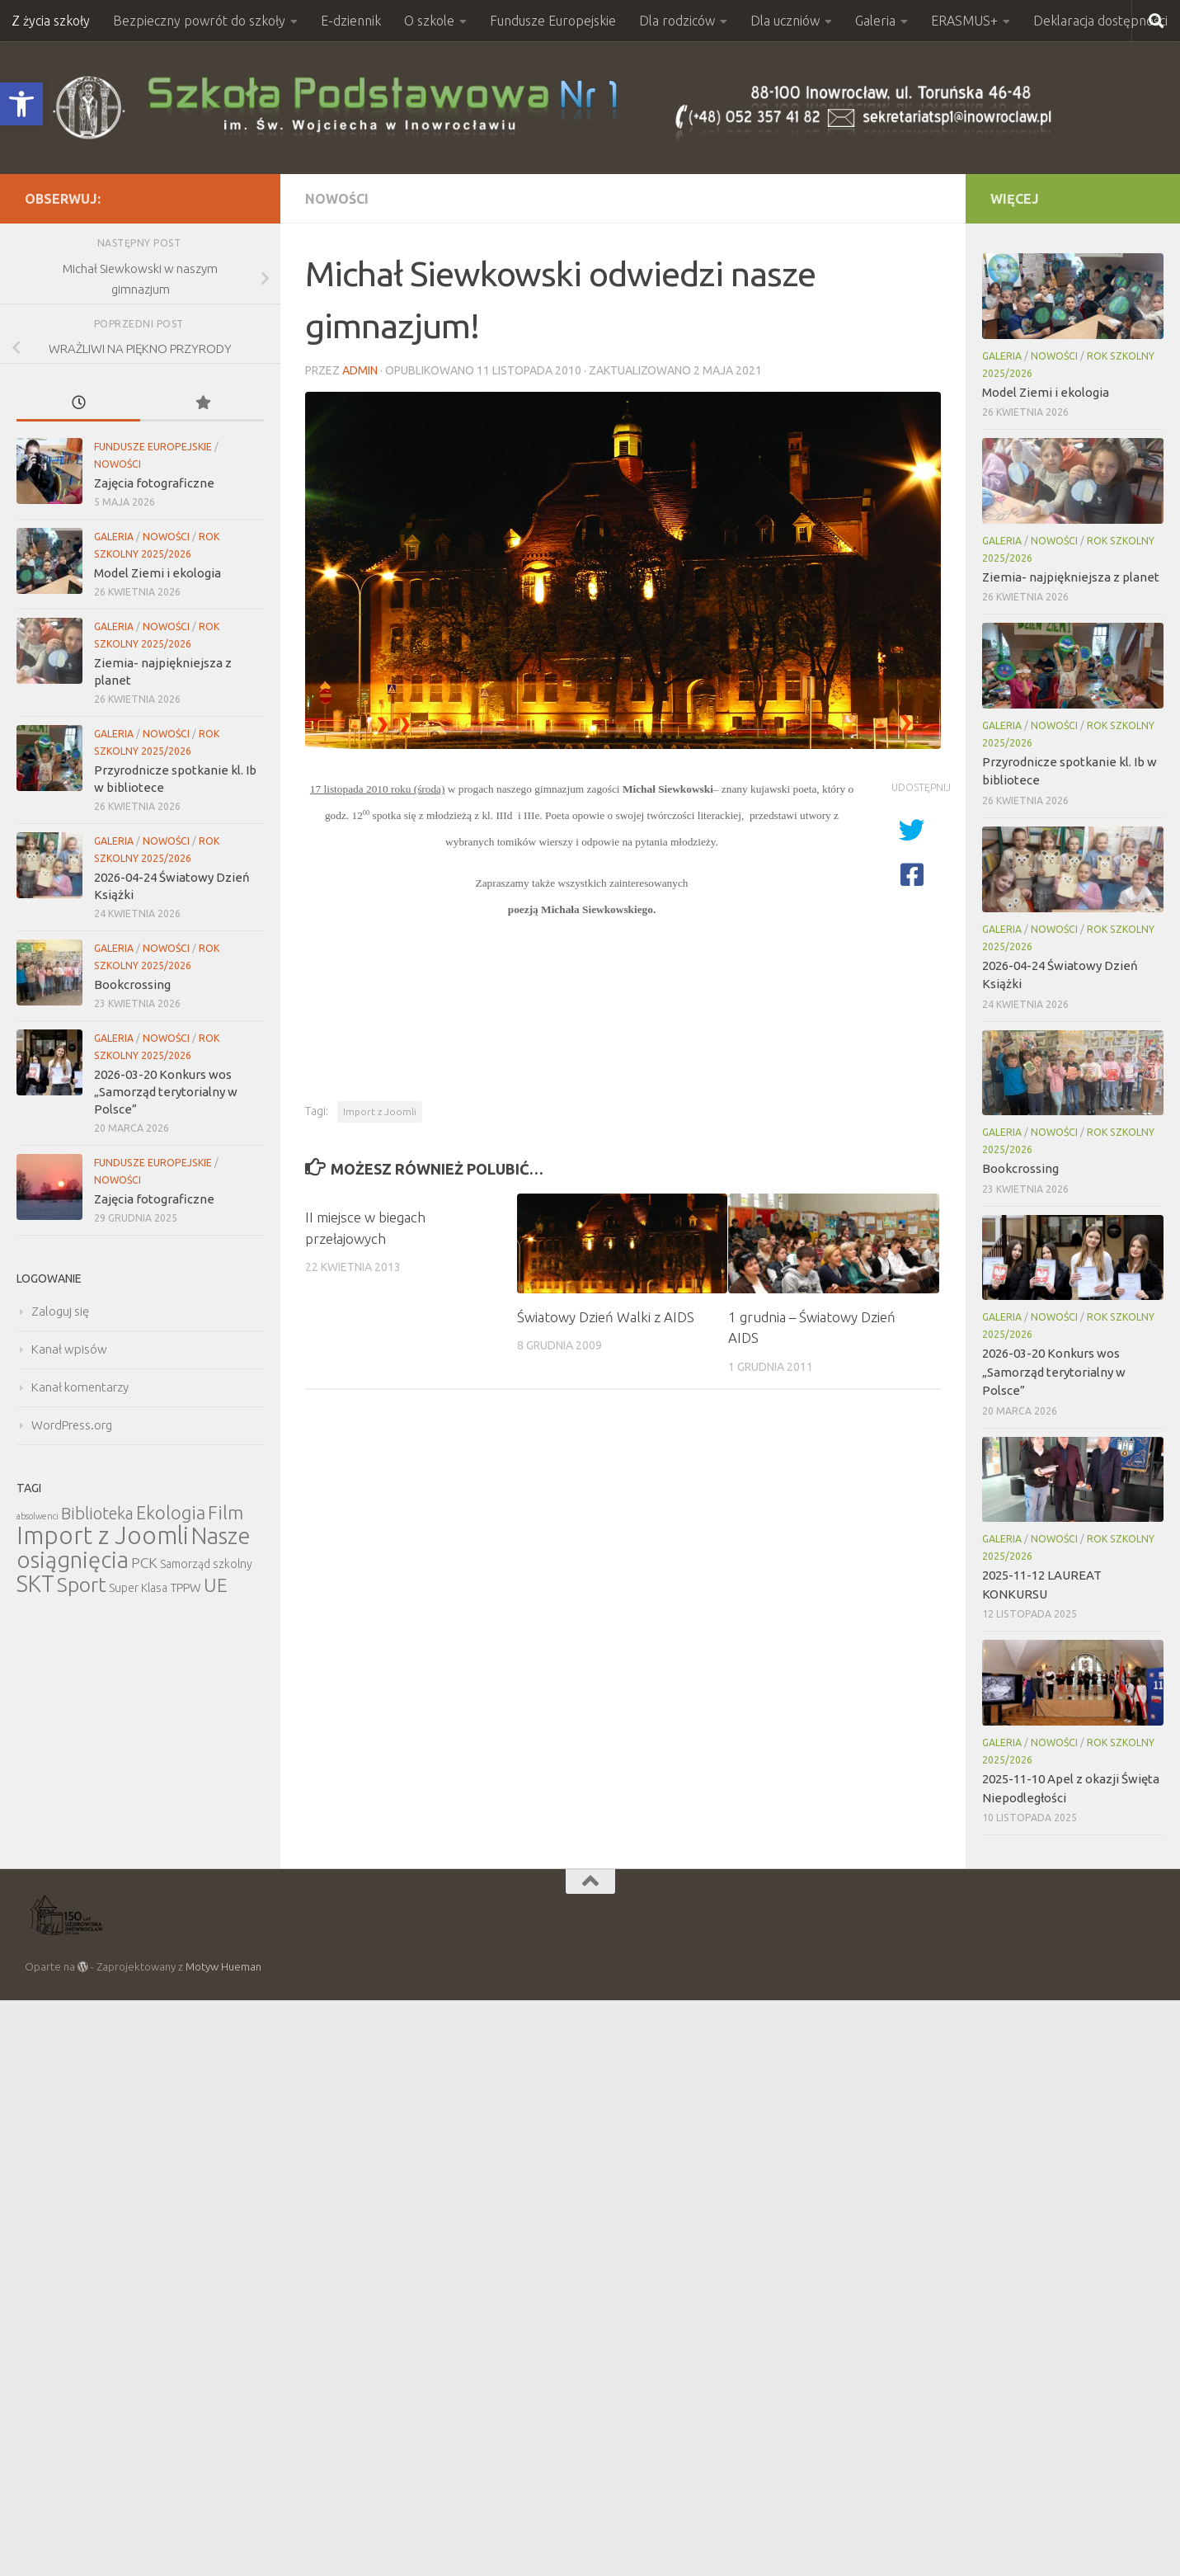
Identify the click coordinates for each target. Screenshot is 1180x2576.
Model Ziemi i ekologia (157, 573)
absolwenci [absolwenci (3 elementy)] (37, 1516)
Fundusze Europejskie (553, 20)
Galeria (875, 20)
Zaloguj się (60, 1311)
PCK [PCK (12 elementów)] (144, 1563)
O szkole (429, 20)
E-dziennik (351, 20)
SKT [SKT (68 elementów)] (35, 1583)
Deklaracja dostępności (1100, 20)
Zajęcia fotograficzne (154, 483)
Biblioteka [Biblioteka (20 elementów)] (97, 1513)
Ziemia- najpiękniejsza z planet (1070, 577)
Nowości (337, 198)
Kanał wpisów (69, 1349)
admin (360, 370)
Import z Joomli (379, 1111)
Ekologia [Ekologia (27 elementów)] (170, 1512)
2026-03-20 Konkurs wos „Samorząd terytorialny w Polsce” (165, 1091)
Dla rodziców (677, 20)
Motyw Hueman (223, 1966)
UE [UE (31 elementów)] (216, 1585)
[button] (21, 103)
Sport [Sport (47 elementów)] (81, 1584)
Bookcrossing (132, 984)
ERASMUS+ (964, 20)
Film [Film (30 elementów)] (225, 1512)
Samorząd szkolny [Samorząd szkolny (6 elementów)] (206, 1564)
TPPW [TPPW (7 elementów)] (185, 1587)
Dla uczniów (785, 20)
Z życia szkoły (51, 20)
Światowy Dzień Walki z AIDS (605, 1317)
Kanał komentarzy (80, 1387)
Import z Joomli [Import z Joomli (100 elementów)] (102, 1535)
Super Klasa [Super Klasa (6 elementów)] (138, 1587)
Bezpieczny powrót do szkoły (199, 20)
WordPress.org (71, 1425)
